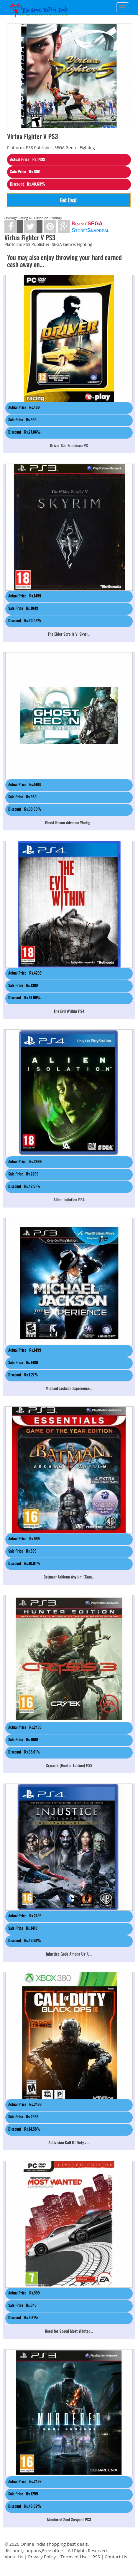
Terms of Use (74, 2557)
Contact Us (116, 2557)
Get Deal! (68, 200)
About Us (13, 2557)
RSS (96, 2557)
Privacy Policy (42, 2557)
